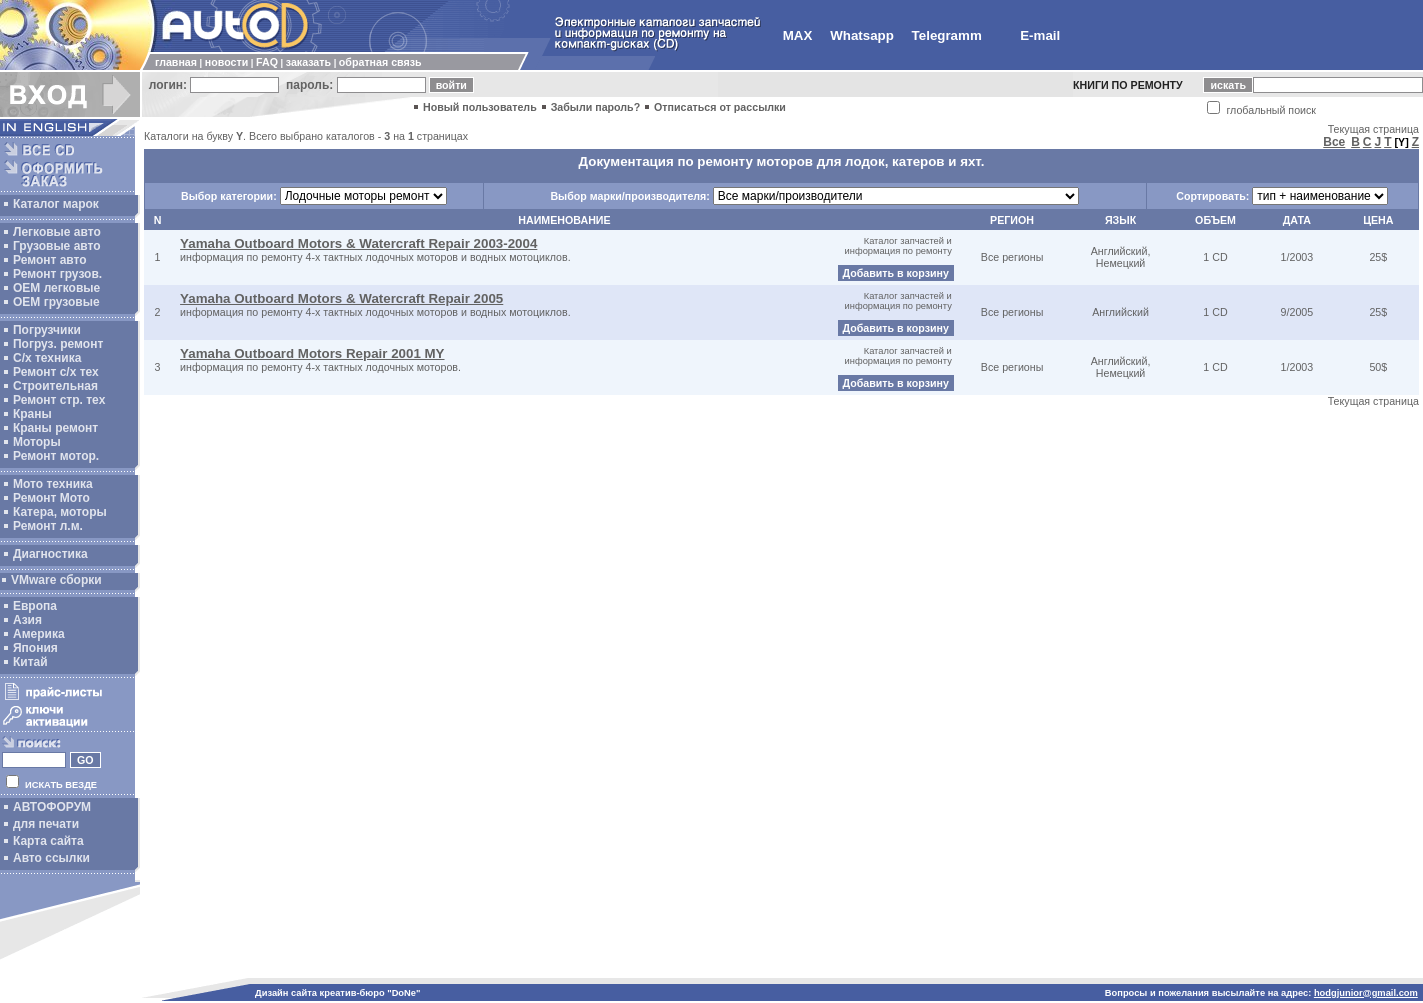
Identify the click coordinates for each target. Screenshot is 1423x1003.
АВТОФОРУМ (52, 807)
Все (1334, 142)
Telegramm (947, 35)
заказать (308, 62)
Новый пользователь (480, 107)
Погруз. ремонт (58, 344)
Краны (32, 414)
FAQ (267, 62)
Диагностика (50, 554)
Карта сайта (48, 841)
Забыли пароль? (596, 107)
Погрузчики (47, 330)
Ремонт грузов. (57, 274)
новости (226, 62)
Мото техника (53, 484)
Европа (35, 606)
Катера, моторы (60, 512)
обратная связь (380, 62)
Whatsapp (862, 35)
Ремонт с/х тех (56, 372)
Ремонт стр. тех (59, 400)
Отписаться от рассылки (720, 107)
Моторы (37, 442)
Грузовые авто (57, 246)
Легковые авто (57, 232)
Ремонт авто (50, 260)
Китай (30, 662)
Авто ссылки (51, 858)
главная (176, 62)
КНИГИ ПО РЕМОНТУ (1128, 85)
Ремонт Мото (51, 498)
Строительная (55, 386)
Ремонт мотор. (56, 456)
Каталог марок (56, 204)
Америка (39, 634)
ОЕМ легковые (56, 288)
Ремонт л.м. (48, 526)
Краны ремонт (55, 428)
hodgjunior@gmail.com (1366, 993)
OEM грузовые (56, 302)
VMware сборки (56, 580)
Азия (27, 620)
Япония (35, 648)
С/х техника (47, 358)
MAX (798, 35)
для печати (46, 824)
